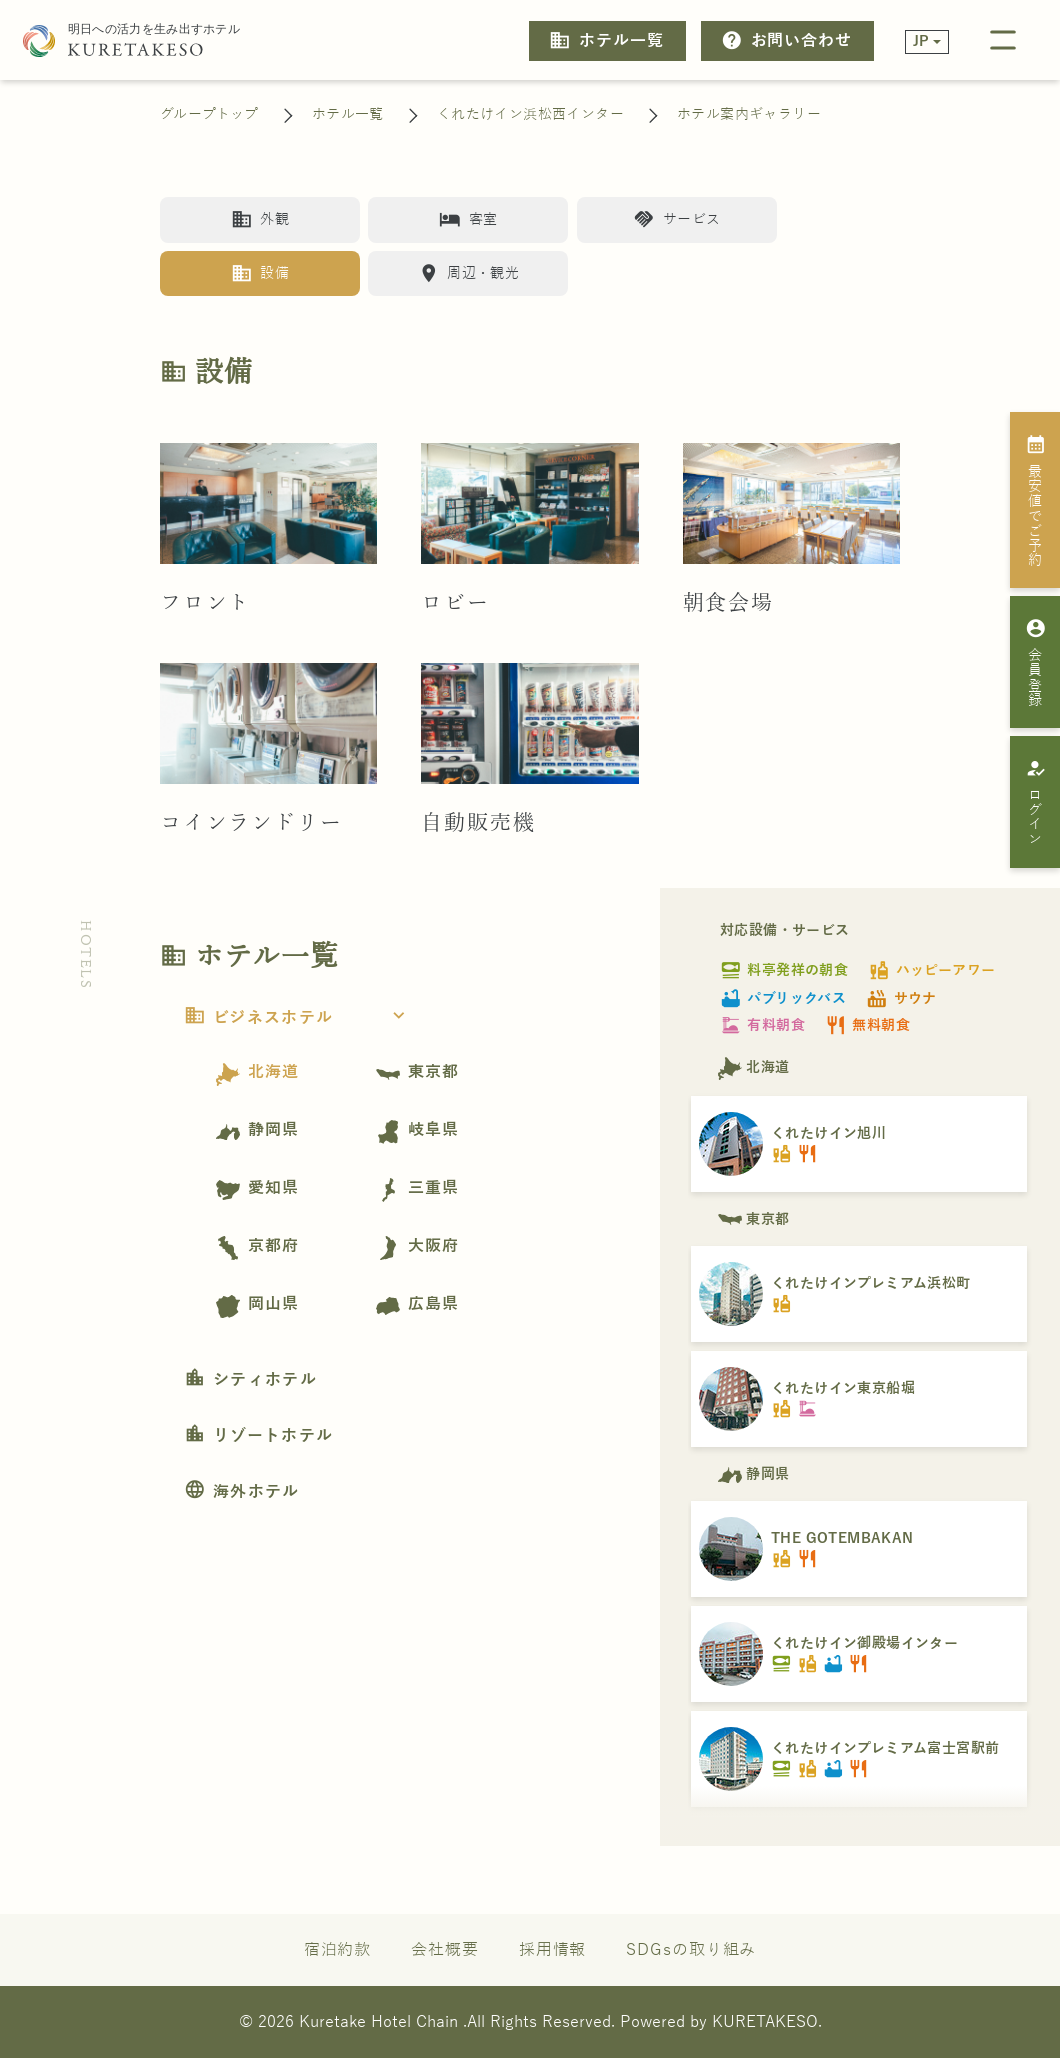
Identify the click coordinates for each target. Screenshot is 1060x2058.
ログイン (1035, 802)
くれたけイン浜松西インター (530, 114)
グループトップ (209, 114)
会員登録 (1035, 662)
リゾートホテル (258, 1436)
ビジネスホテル (300, 1018)
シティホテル (250, 1380)
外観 (260, 219)
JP (921, 41)
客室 (468, 219)
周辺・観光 (468, 273)
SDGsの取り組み (691, 1950)
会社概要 (445, 1950)
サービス (676, 219)
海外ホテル (242, 1492)
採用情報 (553, 1950)
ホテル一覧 (606, 40)
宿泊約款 (338, 1950)
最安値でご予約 (1035, 500)
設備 (260, 273)
